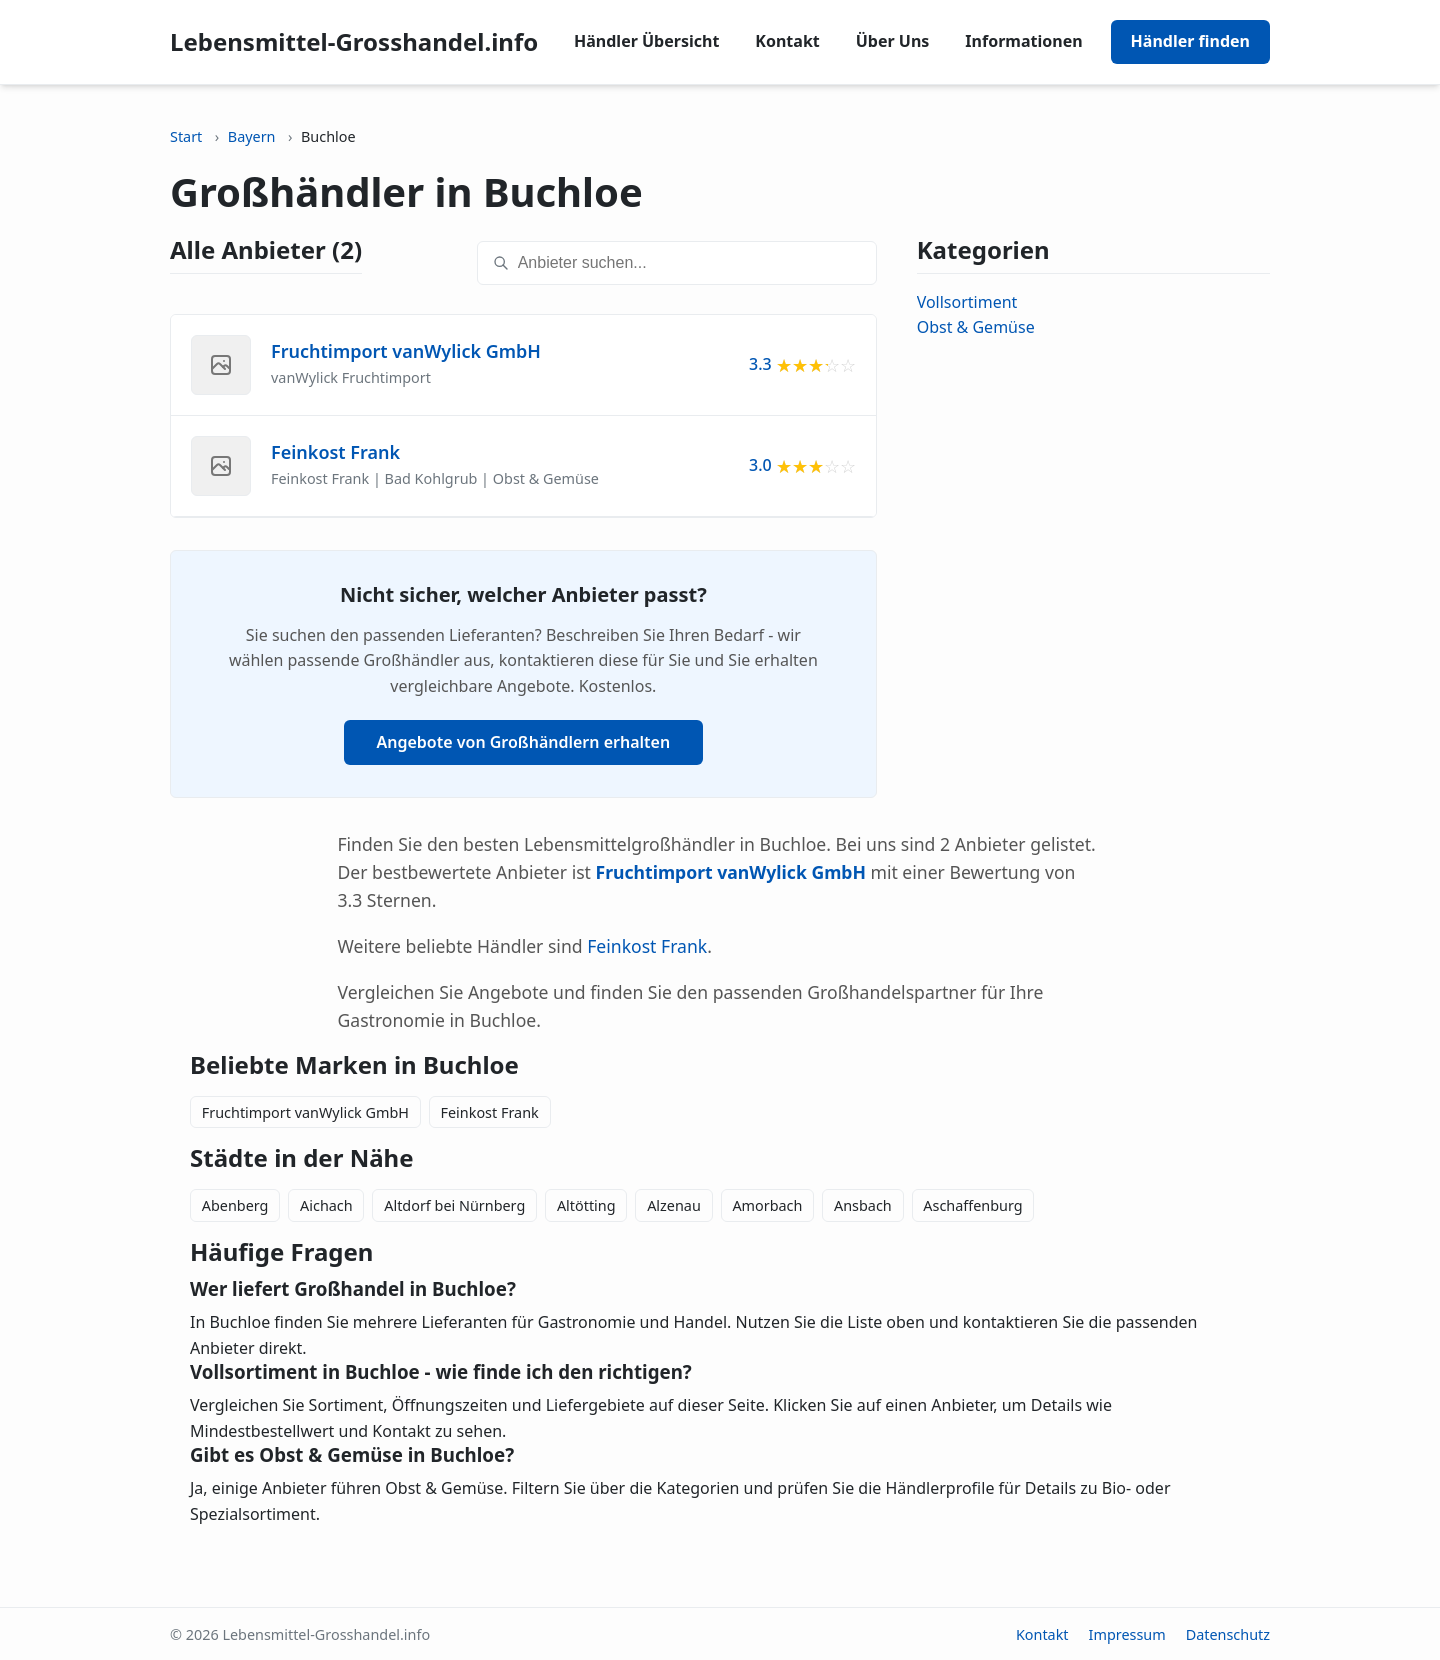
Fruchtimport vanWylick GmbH (305, 1112)
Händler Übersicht (646, 41)
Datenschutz (1228, 1634)
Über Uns (893, 41)
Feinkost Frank (647, 946)
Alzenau (674, 1205)
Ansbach (863, 1205)
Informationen (1023, 41)
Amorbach (767, 1205)
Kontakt (787, 41)
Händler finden (1190, 41)
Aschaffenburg (972, 1205)
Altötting (586, 1205)
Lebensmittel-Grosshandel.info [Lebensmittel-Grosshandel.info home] (354, 41)
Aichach (326, 1205)
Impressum (1127, 1634)
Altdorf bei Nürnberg (454, 1205)
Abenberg (235, 1205)
